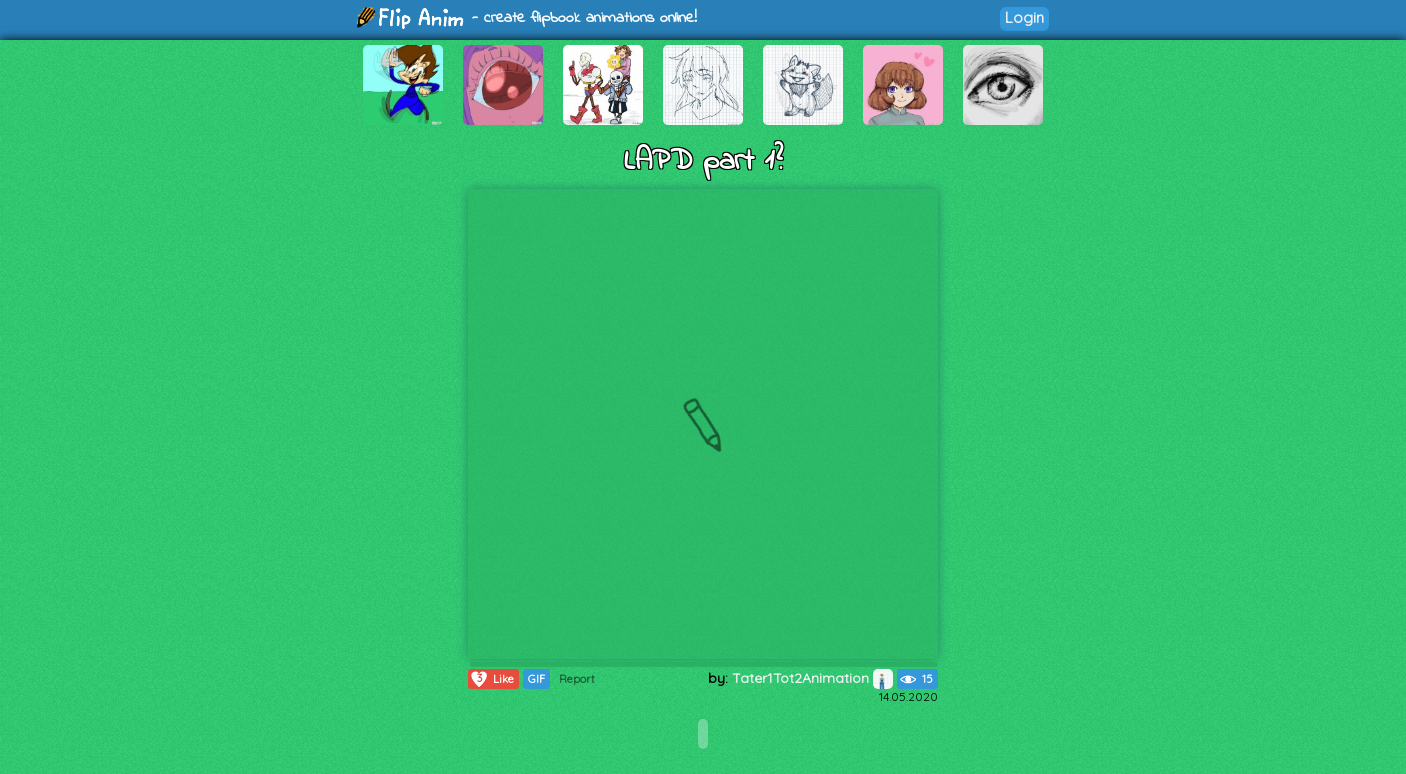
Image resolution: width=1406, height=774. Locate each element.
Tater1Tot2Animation (812, 678)
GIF (536, 679)
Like (491, 679)
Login (1024, 17)
